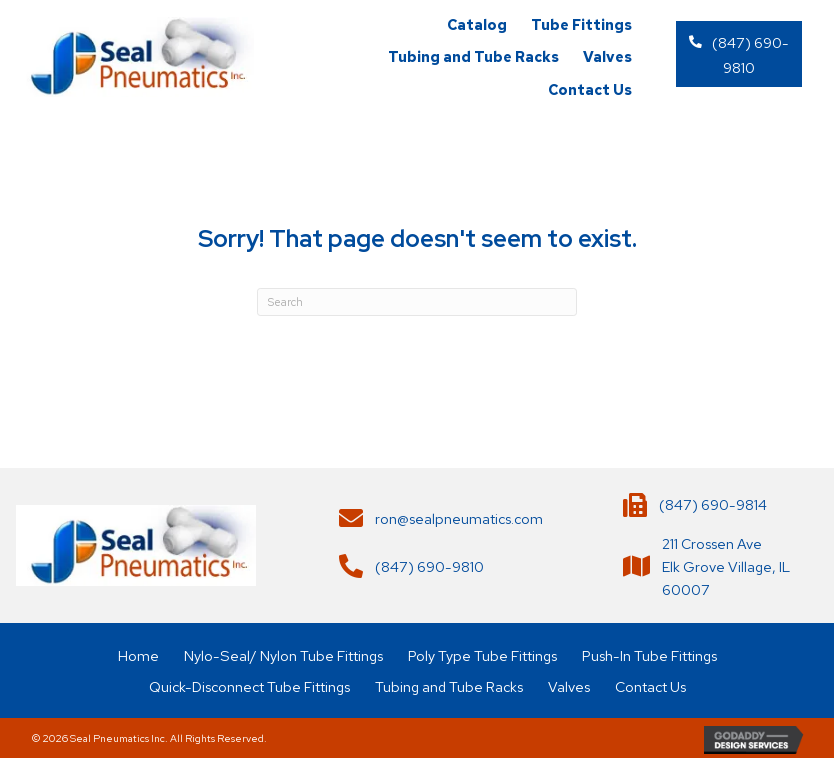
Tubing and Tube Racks (449, 686)
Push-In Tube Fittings (649, 655)
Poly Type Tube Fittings (482, 655)
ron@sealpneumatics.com (459, 518)
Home (138, 655)
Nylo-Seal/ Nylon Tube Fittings (283, 655)
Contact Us (650, 686)
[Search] (417, 301)
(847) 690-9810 (429, 566)
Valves (569, 686)
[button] (739, 54)
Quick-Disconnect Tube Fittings (249, 686)
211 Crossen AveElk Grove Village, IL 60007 (726, 566)
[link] (477, 24)
